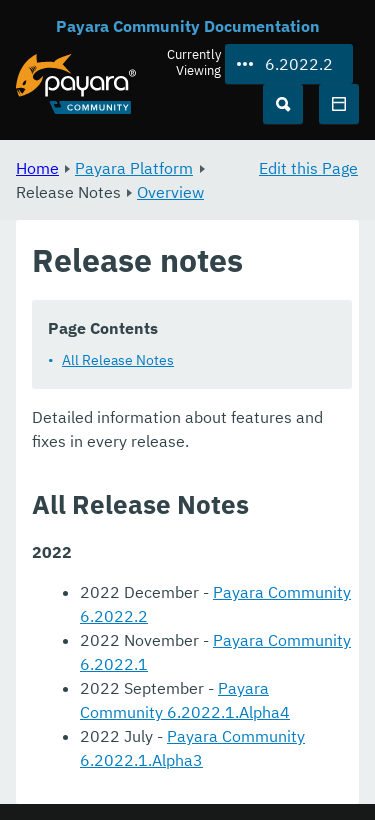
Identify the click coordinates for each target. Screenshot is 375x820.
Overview (170, 192)
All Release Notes (118, 360)
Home (37, 168)
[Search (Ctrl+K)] (283, 104)
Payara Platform (134, 168)
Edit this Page (308, 168)
